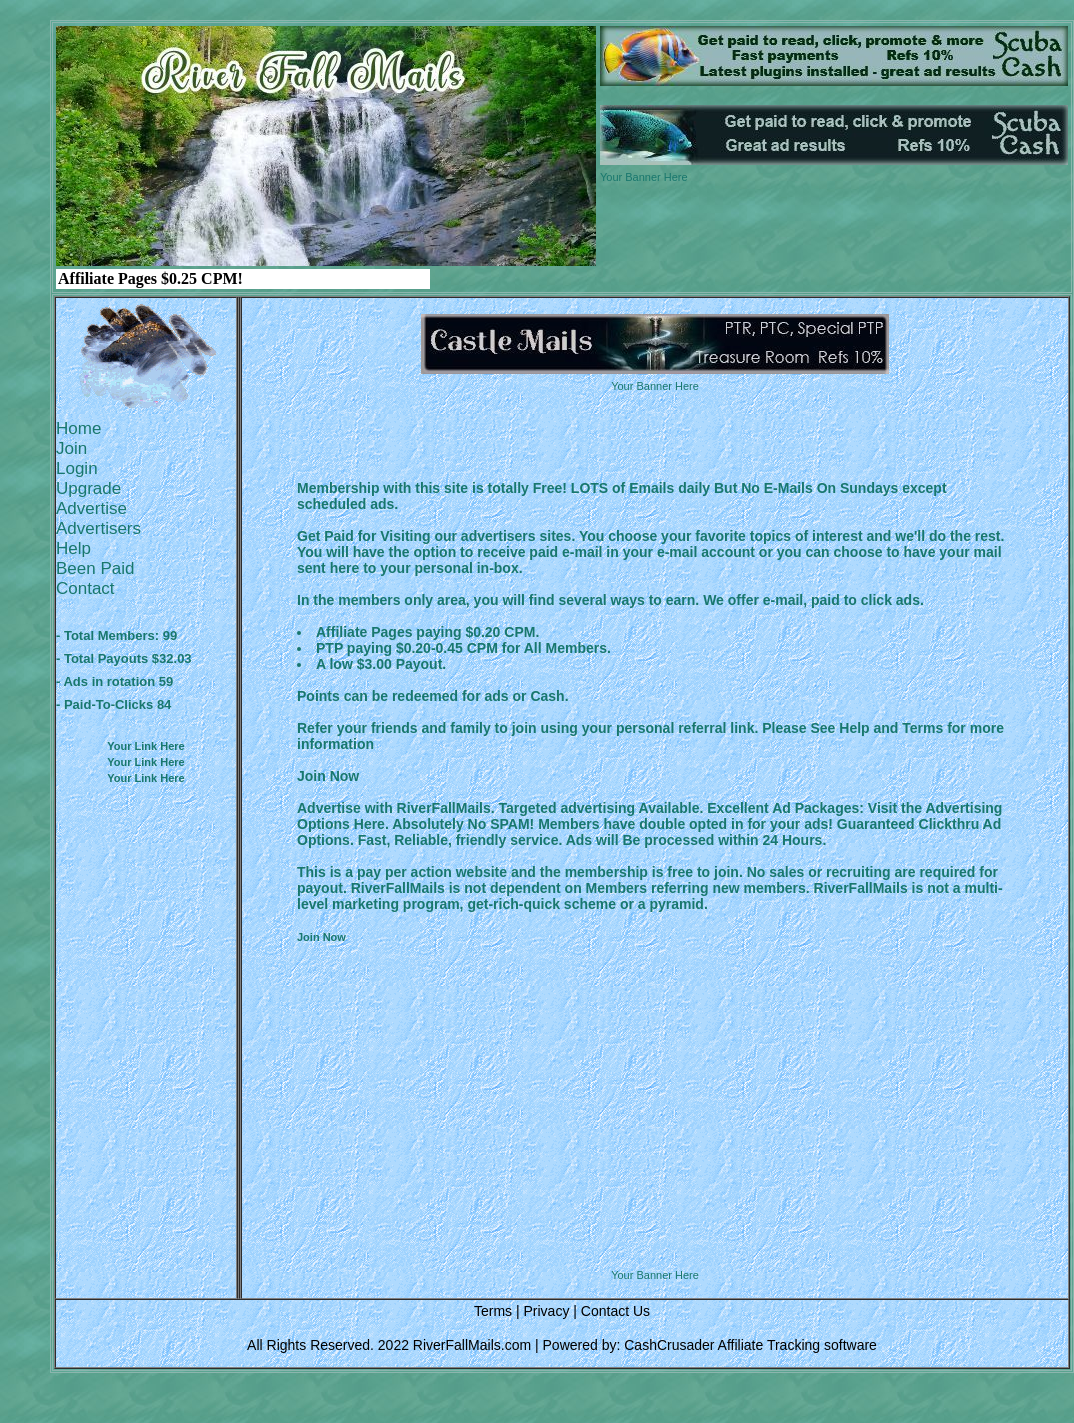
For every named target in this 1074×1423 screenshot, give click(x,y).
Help (73, 548)
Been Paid (95, 568)
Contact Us (615, 1311)
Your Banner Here (644, 177)
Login (77, 468)
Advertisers (98, 528)
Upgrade (88, 488)
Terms (493, 1311)
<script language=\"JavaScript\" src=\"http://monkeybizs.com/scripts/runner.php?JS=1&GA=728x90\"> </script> (655, 1218)
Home (78, 428)
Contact (85, 588)
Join (71, 448)
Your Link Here (145, 746)
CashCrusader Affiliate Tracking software (750, 1345)
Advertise (91, 508)
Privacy (546, 1311)
